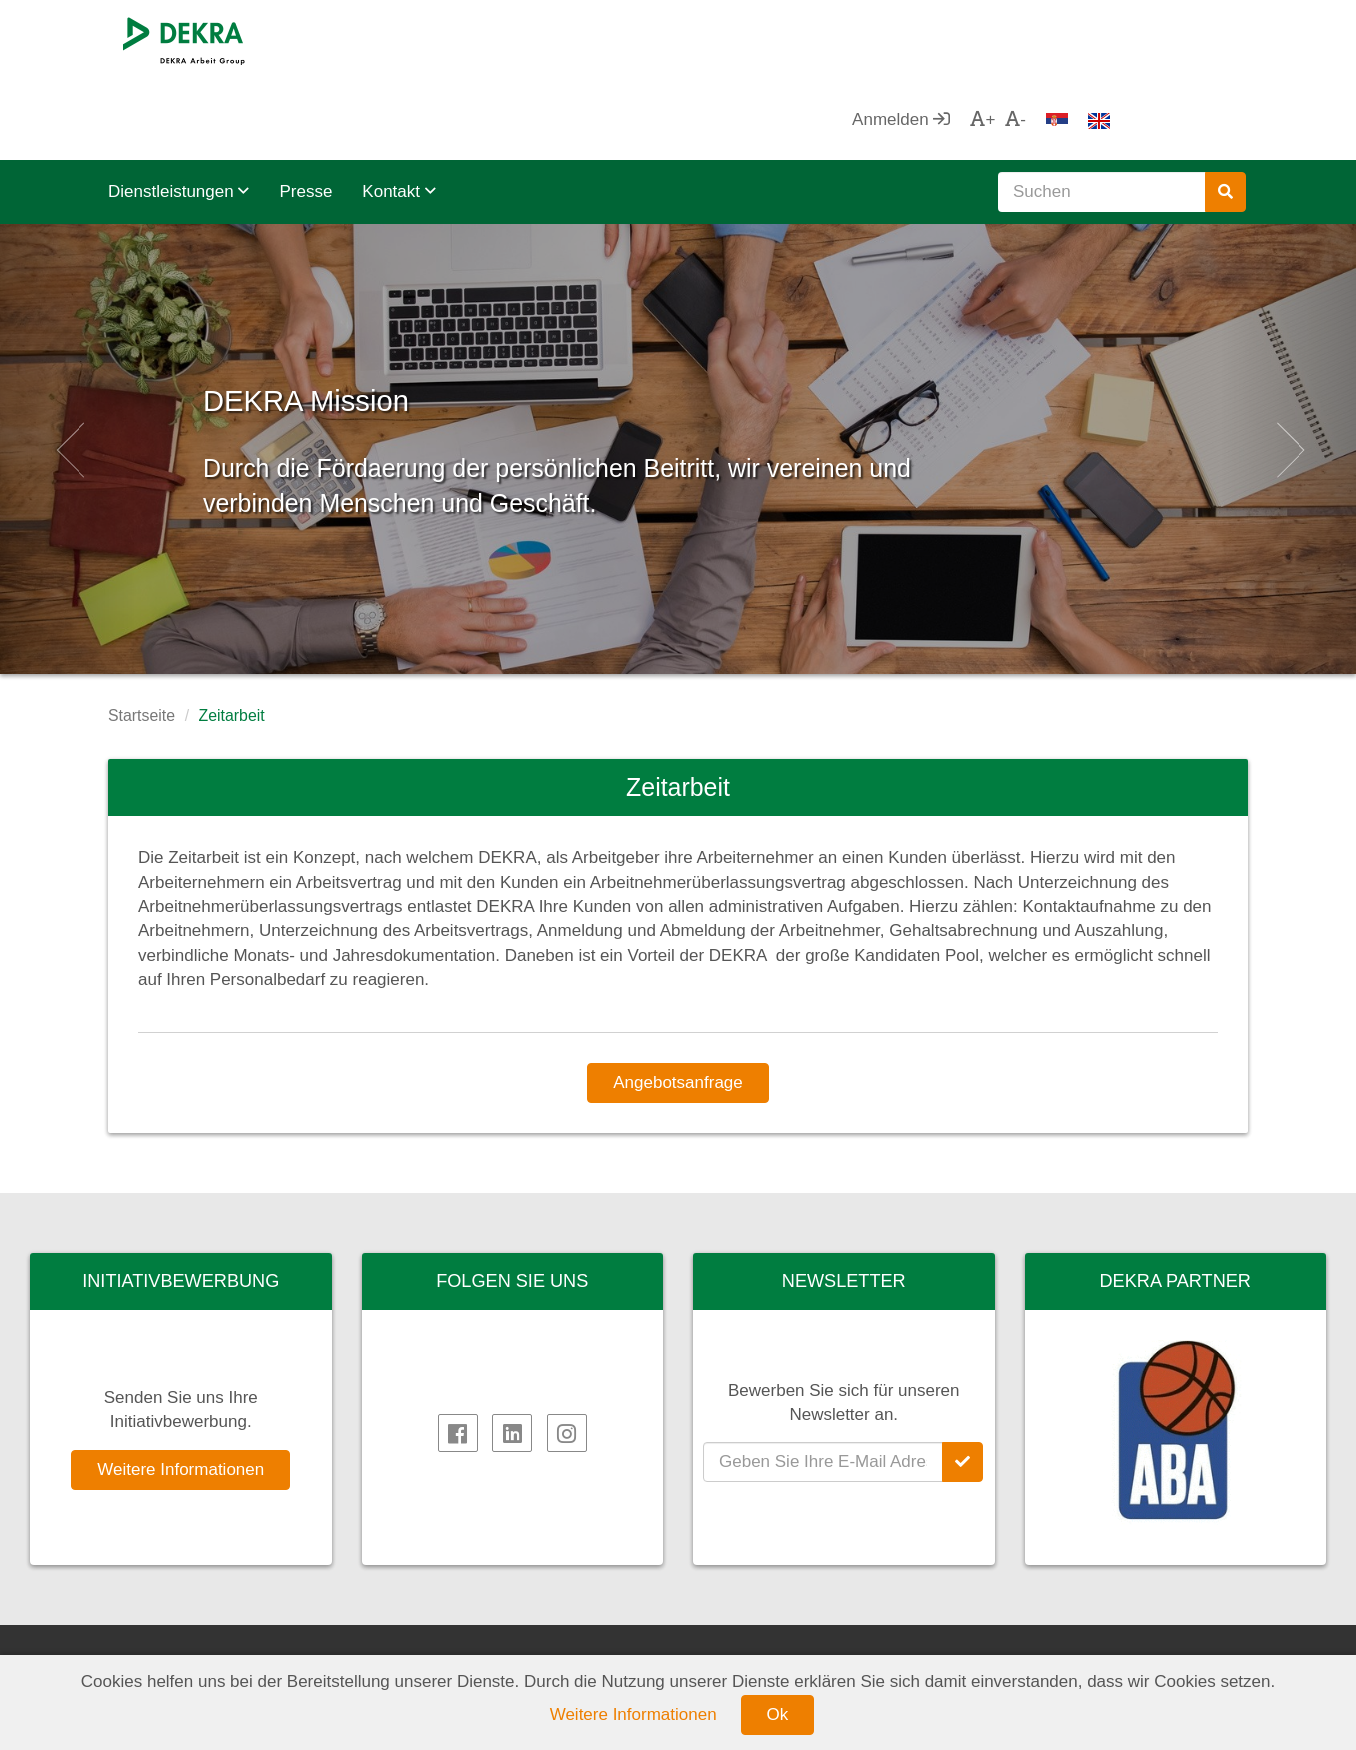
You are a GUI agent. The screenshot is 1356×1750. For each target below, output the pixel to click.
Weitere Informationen (180, 1389)
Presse (305, 111)
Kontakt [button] (398, 111)
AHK (1023, 1643)
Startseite (141, 635)
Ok (778, 1714)
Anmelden (1036, 39)
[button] (68, 369)
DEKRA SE (170, 1643)
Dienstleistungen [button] (178, 111)
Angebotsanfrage (678, 1002)
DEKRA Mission (425, 309)
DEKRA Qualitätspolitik (799, 1643)
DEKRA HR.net (478, 1643)
